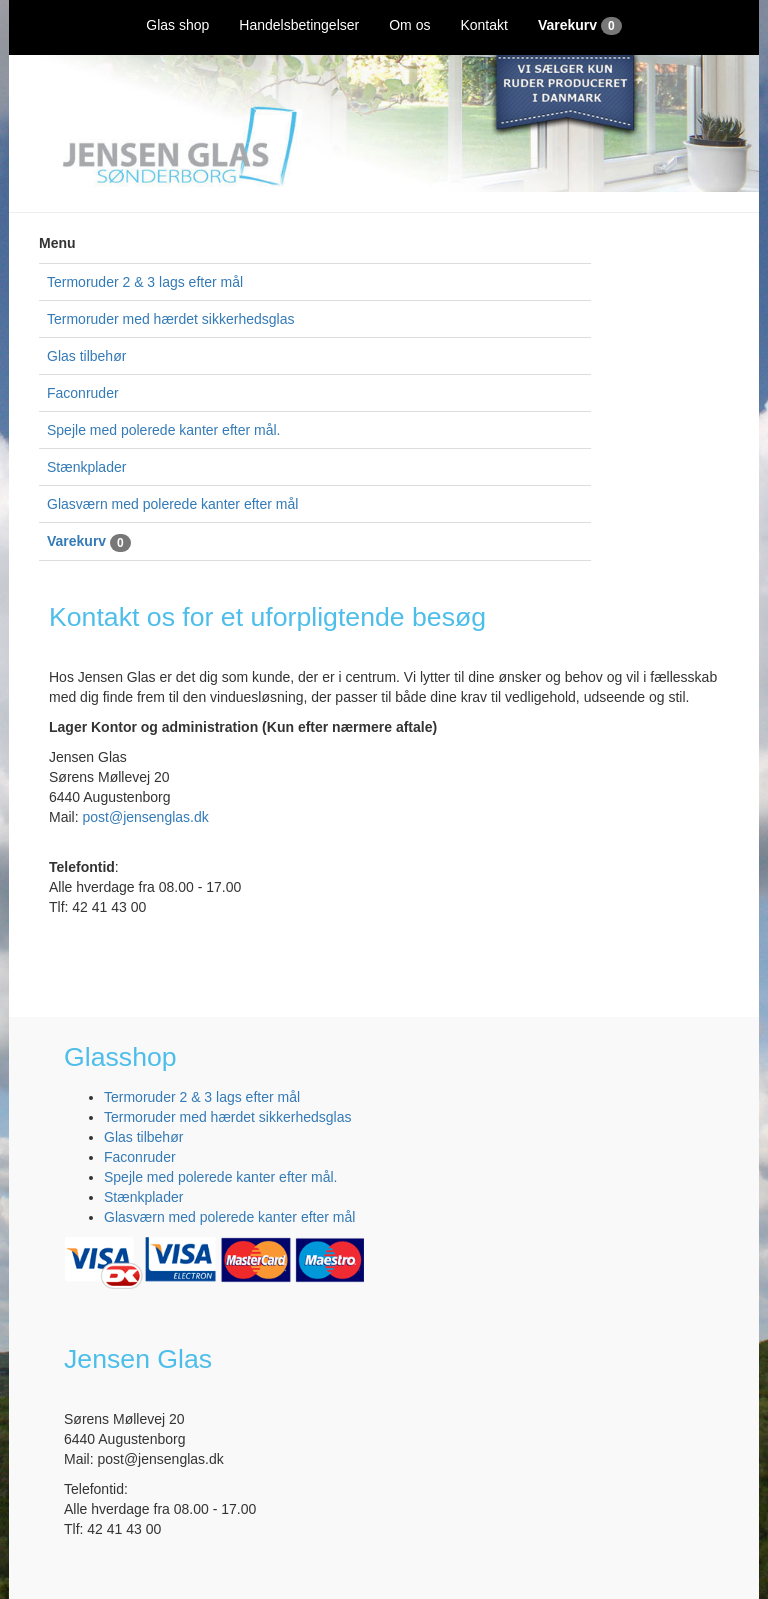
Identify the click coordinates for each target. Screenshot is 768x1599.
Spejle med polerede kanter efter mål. (163, 430)
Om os (409, 25)
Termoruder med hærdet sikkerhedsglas (170, 319)
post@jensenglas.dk (145, 817)
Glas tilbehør (86, 356)
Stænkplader (86, 467)
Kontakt (483, 25)
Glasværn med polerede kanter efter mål (172, 504)
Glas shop (177, 25)
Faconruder (83, 393)
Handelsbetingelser (299, 25)
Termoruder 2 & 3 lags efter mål (145, 282)
